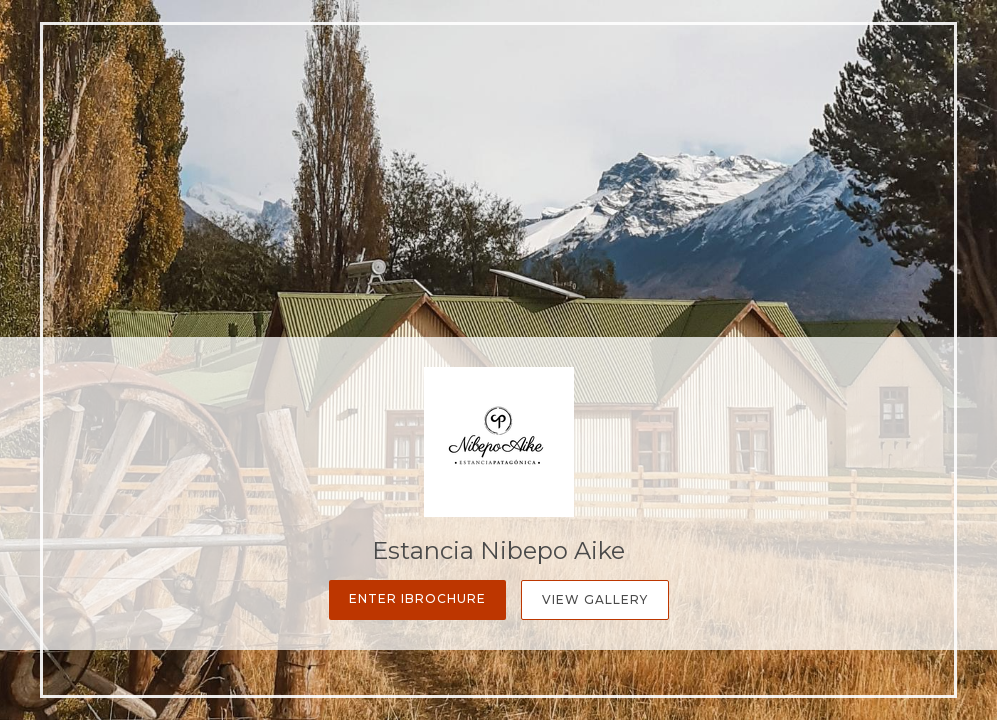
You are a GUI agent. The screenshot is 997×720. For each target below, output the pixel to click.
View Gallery (595, 599)
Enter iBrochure (417, 598)
